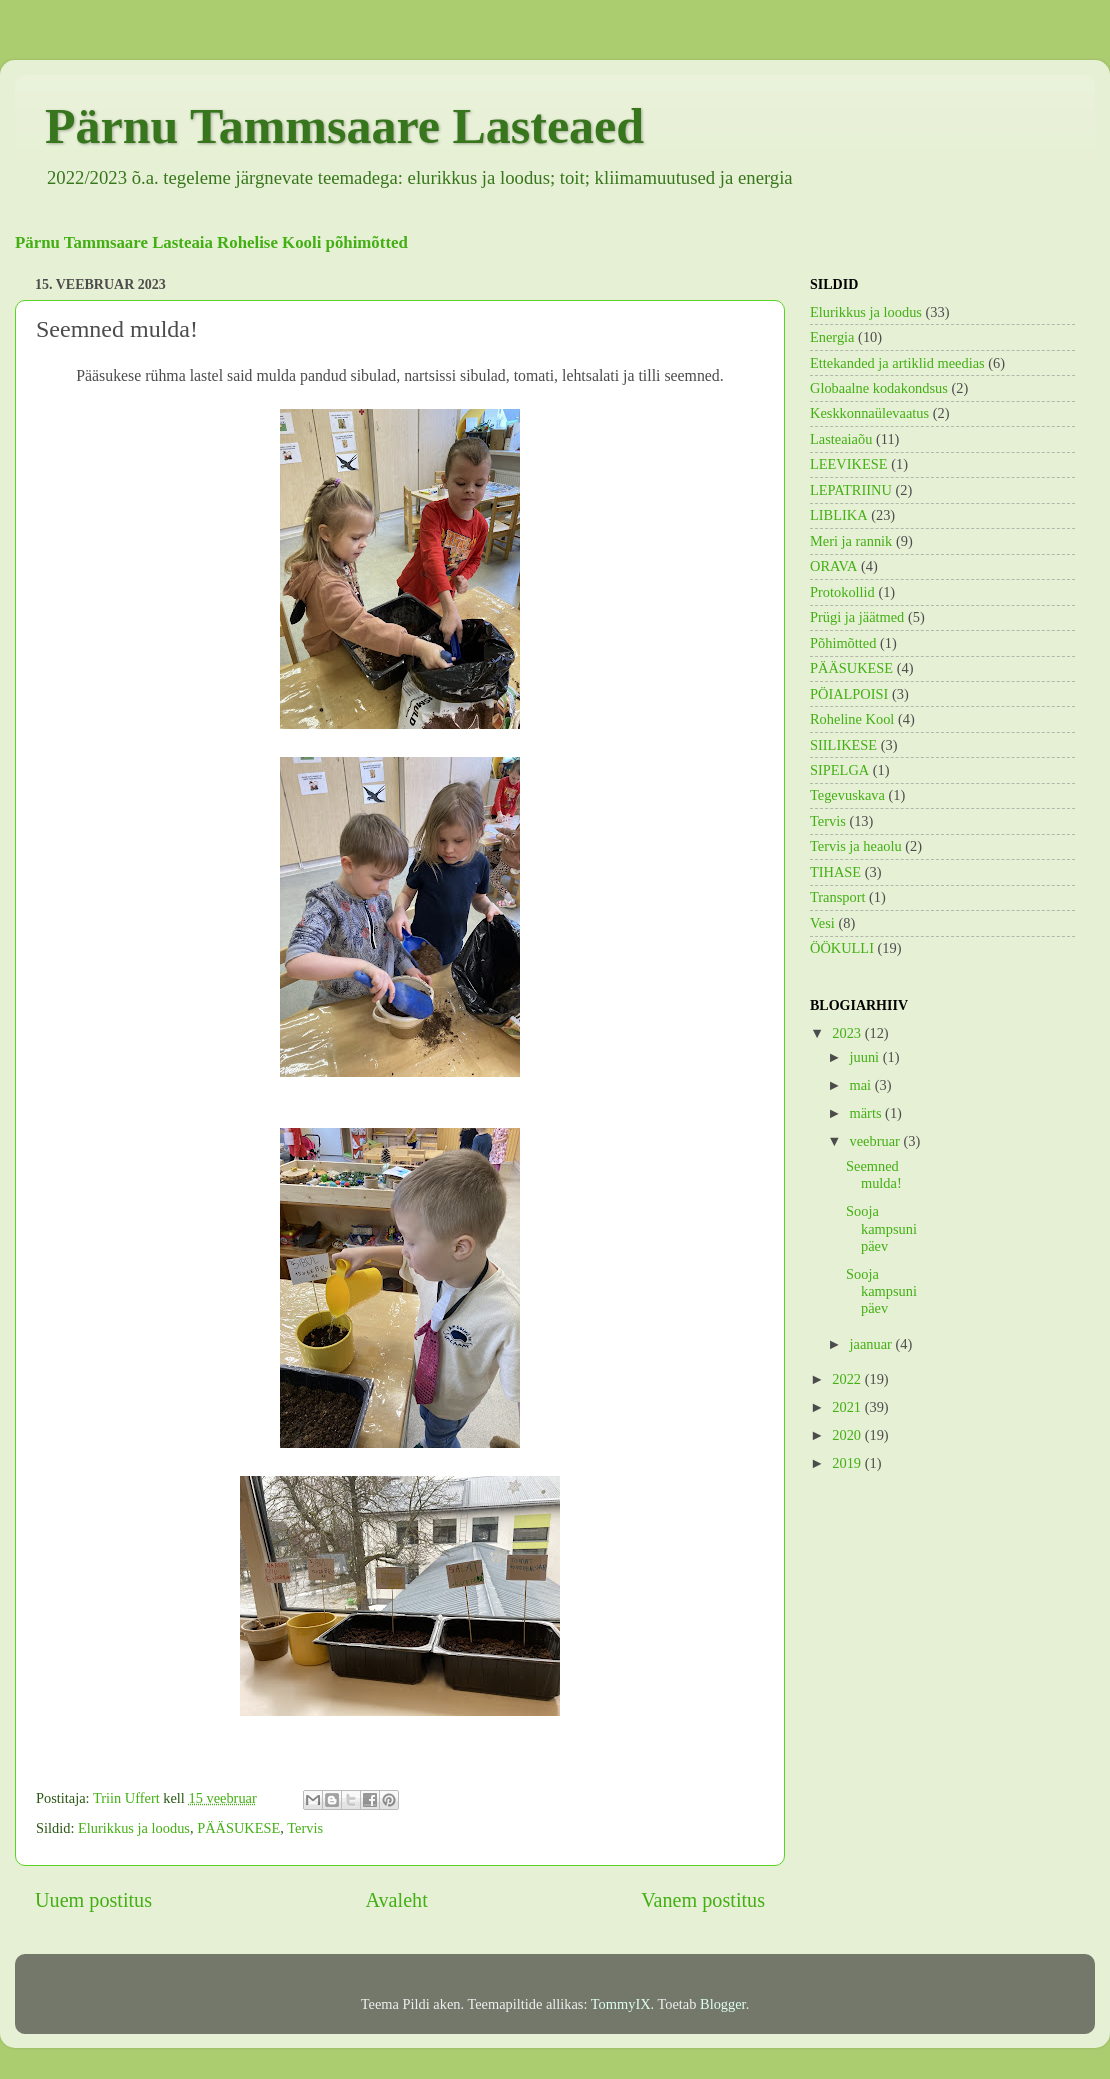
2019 (848, 1463)
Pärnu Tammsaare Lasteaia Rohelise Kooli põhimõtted (211, 242)
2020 (848, 1435)
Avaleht (396, 1900)
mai (862, 1085)
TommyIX (621, 2004)
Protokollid (842, 592)
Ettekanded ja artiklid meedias (897, 363)
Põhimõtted (843, 643)
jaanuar (873, 1344)
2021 (848, 1407)
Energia (832, 337)
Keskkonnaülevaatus (869, 413)
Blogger (723, 2004)
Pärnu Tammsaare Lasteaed (344, 126)
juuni (866, 1057)
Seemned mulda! (874, 1174)
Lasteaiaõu (841, 439)
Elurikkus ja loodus (134, 1828)
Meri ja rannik (851, 541)
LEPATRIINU (851, 490)
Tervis (305, 1828)
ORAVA (833, 566)
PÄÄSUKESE (238, 1828)
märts (868, 1113)
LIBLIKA (839, 515)
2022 (848, 1379)
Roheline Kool (852, 719)
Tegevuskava (847, 795)
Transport (837, 897)
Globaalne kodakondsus (879, 388)
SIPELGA (839, 770)
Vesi (822, 923)
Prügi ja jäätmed (857, 617)
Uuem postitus (93, 1900)
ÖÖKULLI (842, 948)
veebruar (877, 1141)
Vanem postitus (703, 1900)
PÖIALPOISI (849, 694)
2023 (848, 1033)
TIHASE (835, 872)
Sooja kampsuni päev (881, 1228)
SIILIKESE (843, 745)
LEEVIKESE (849, 464)
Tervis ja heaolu (856, 846)
